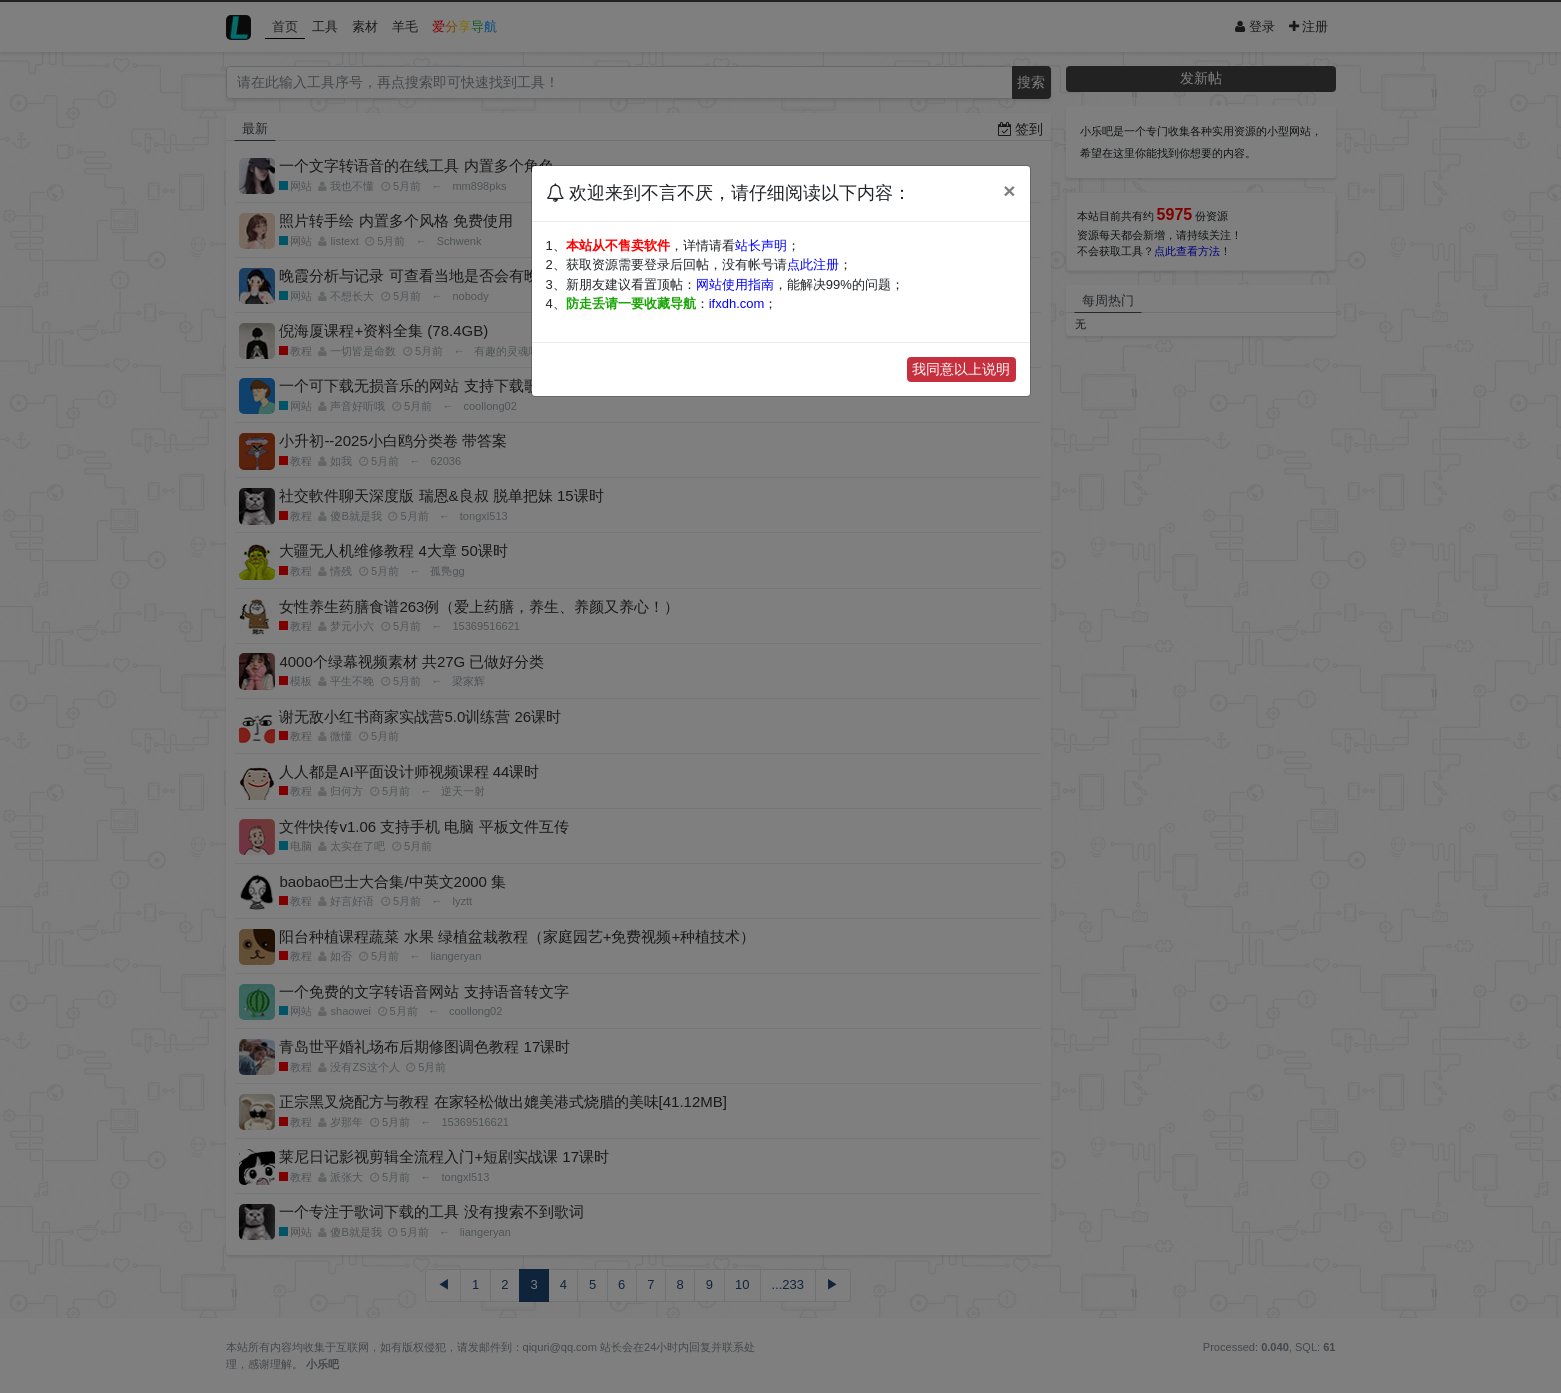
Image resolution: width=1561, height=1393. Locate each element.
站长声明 (761, 245)
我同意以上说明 (961, 369)
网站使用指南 (735, 284)
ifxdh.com (737, 303)
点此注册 (813, 264)
